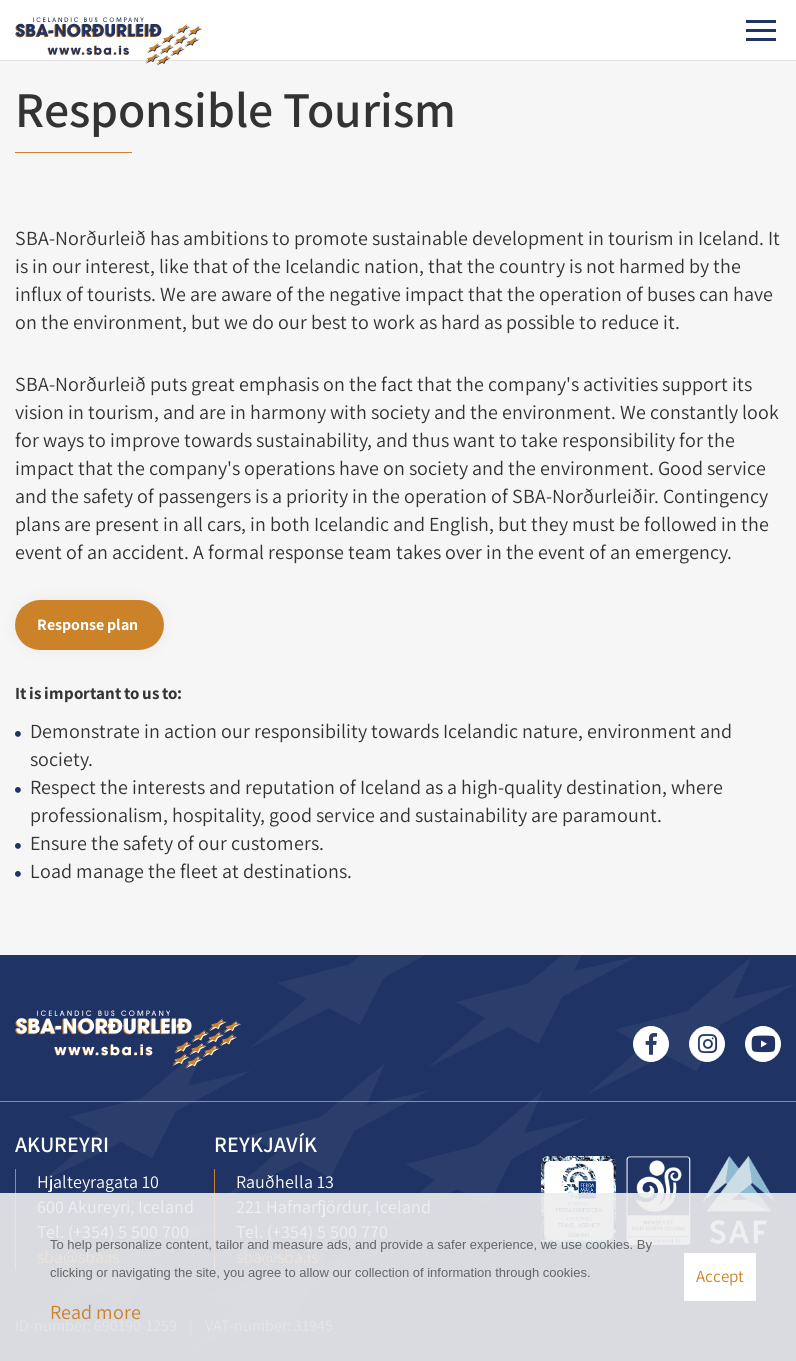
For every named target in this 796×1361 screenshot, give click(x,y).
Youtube (763, 1044)
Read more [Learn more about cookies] (95, 1312)
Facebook (651, 1044)
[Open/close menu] (761, 30)
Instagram (707, 1044)
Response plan (87, 624)
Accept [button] (720, 1276)
